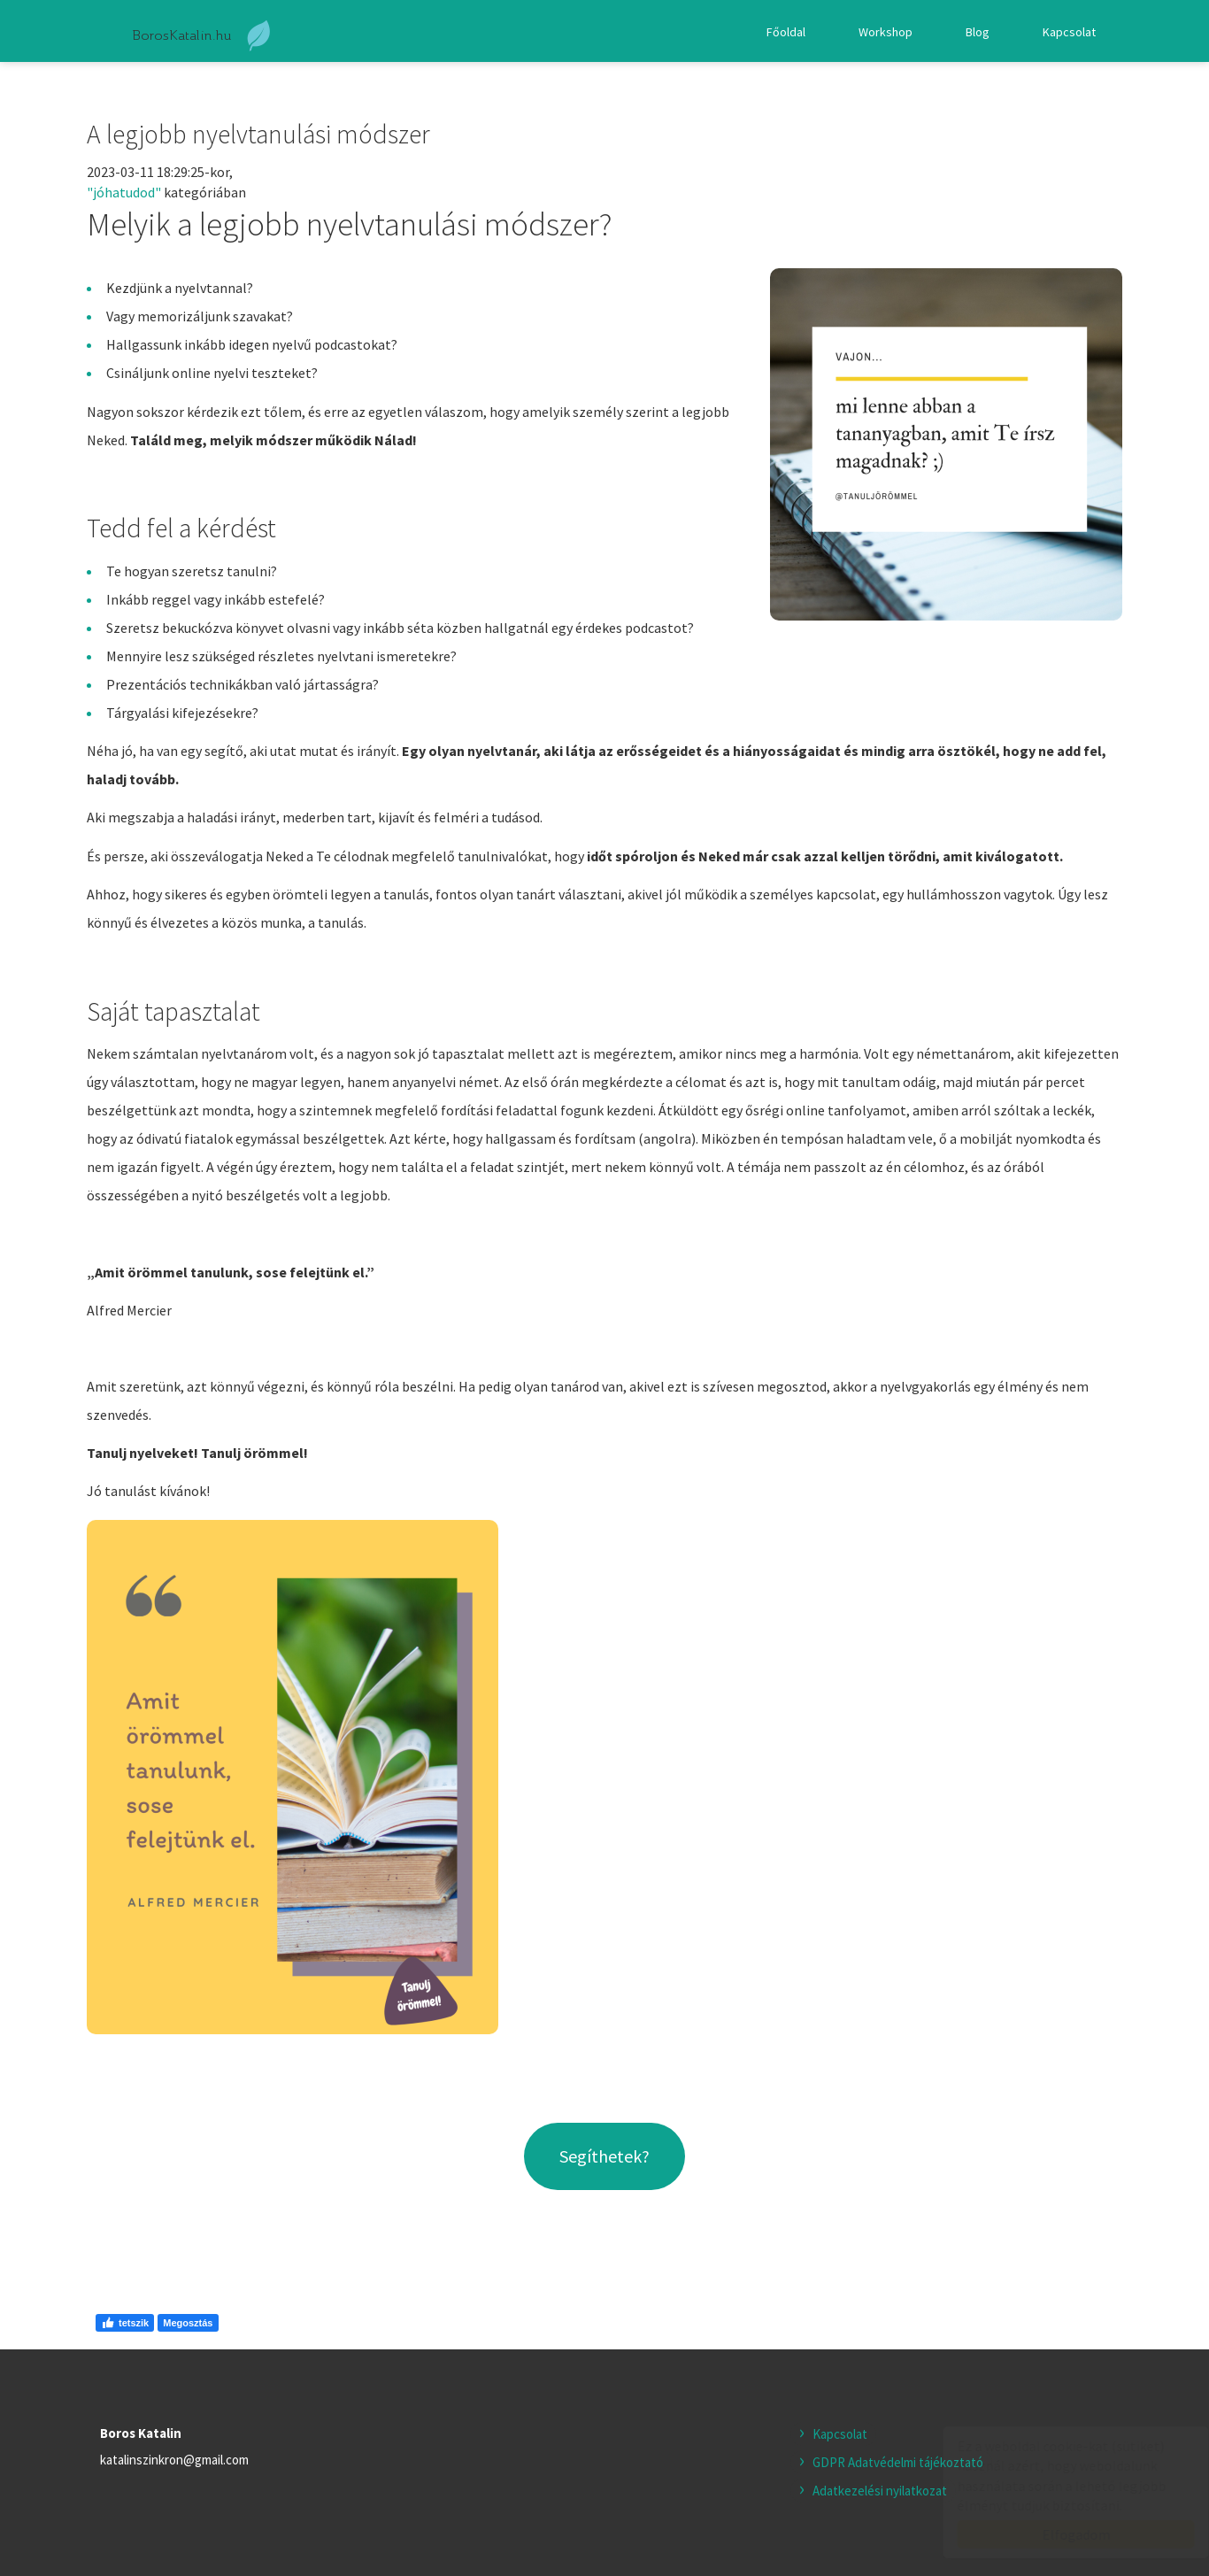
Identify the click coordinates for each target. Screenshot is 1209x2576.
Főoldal (785, 32)
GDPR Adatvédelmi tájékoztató (897, 2462)
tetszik (125, 2323)
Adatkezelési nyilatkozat (879, 2490)
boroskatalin (203, 36)
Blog (978, 32)
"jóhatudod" (124, 192)
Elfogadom (1059, 2534)
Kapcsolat (1069, 32)
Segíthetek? (604, 2156)
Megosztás (187, 2323)
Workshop (886, 32)
